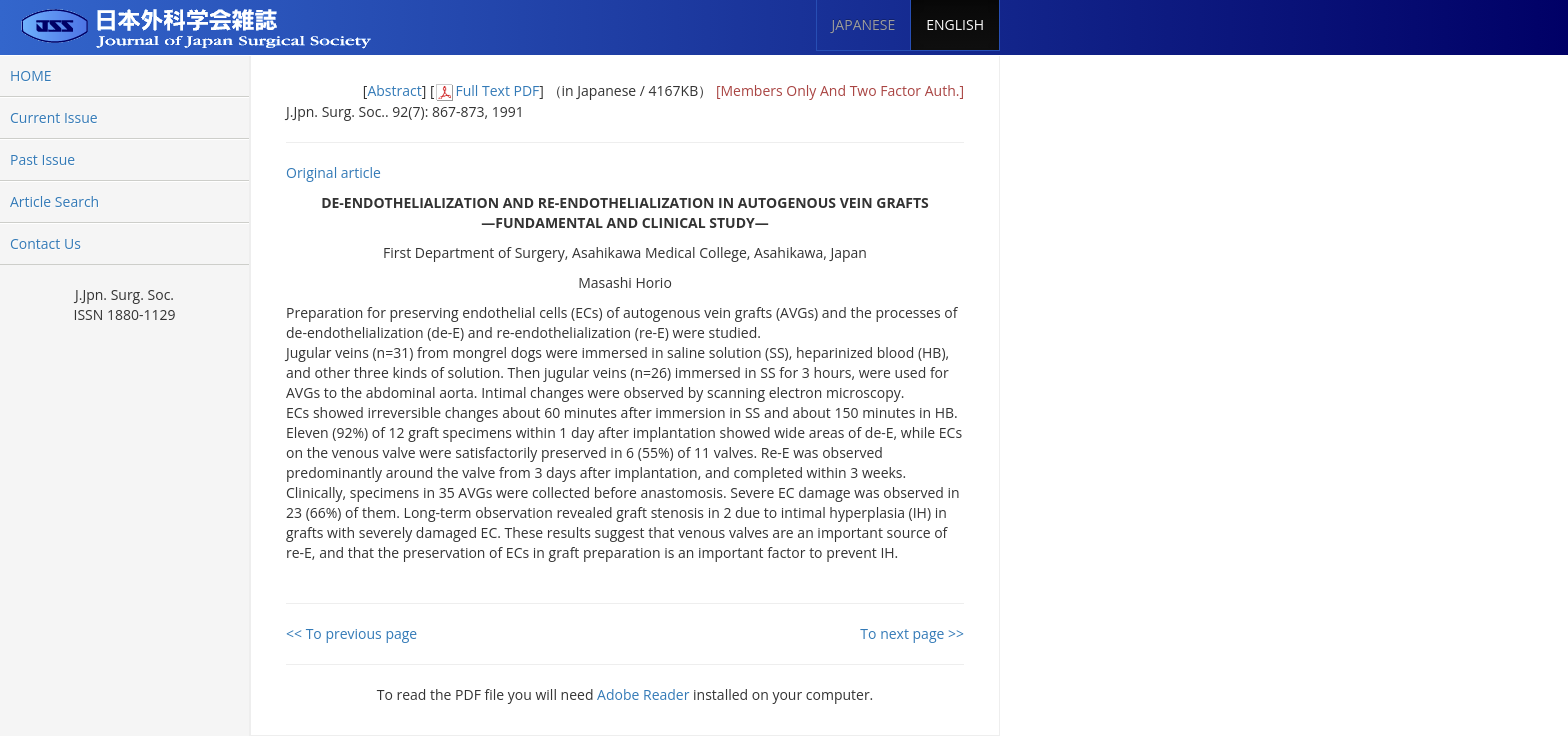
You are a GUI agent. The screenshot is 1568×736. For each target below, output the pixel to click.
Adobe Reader (643, 694)
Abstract (394, 90)
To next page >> (912, 633)
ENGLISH (955, 24)
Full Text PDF (497, 90)
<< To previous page (351, 633)
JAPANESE (864, 24)
